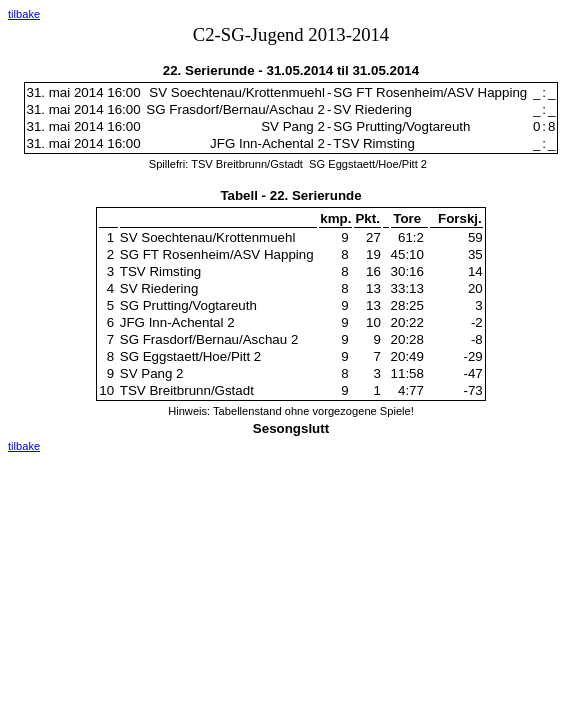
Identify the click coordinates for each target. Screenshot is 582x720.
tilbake (24, 14)
